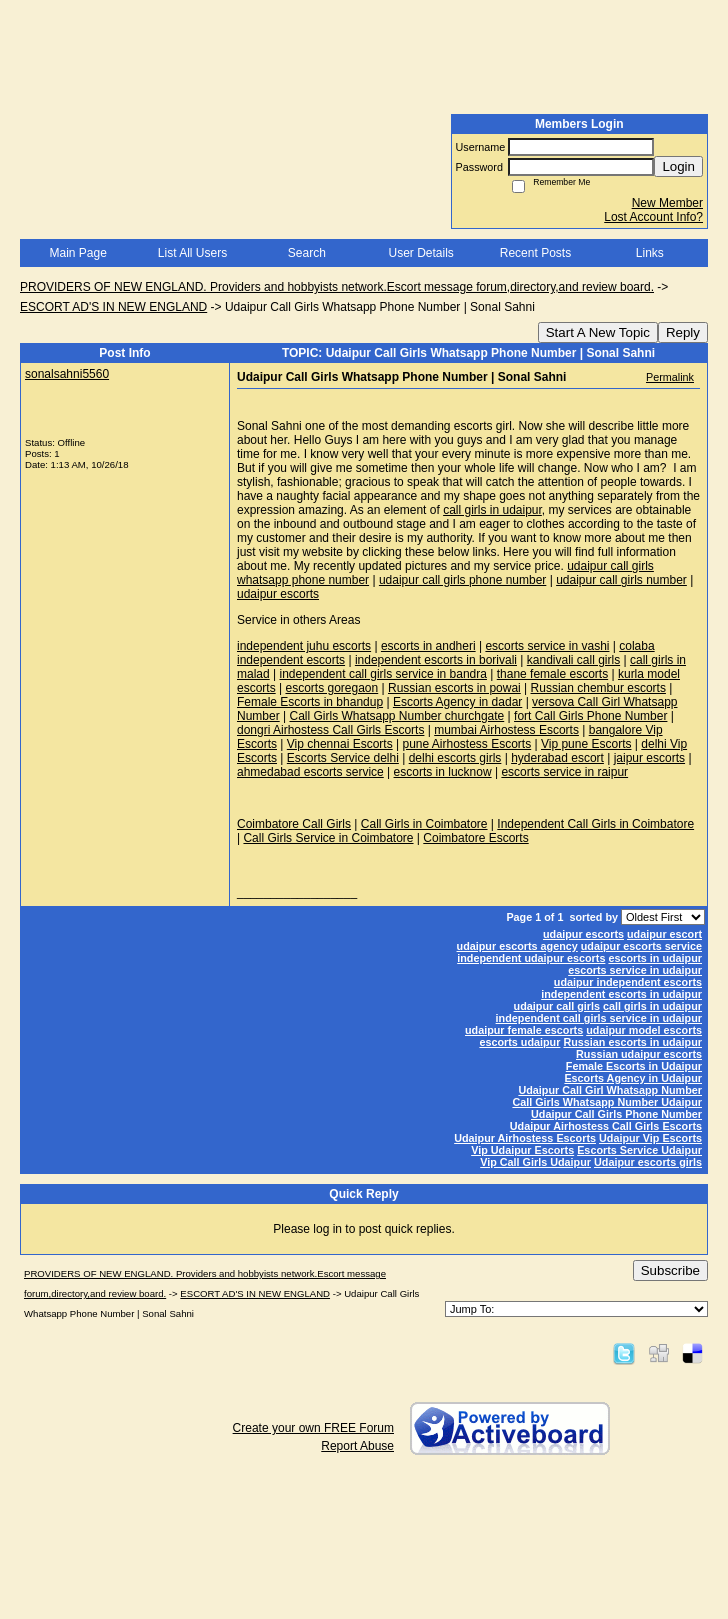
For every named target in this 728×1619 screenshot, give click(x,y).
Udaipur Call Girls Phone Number (616, 1114)
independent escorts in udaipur (621, 994)
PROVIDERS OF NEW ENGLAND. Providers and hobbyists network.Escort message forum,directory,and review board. (337, 287)
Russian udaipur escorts (639, 1054)
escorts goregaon (331, 688)
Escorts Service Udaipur (639, 1150)
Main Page (77, 253)
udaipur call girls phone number (462, 580)
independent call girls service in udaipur (599, 1018)
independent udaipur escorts (531, 958)
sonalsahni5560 (67, 374)
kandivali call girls (573, 660)
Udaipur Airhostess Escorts (525, 1138)
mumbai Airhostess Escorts (506, 730)
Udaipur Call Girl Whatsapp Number (610, 1090)
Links (650, 253)
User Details (420, 253)
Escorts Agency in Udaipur (633, 1078)
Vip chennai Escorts (340, 744)
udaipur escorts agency (517, 946)
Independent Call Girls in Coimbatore (595, 824)
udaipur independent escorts (628, 982)
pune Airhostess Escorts (466, 744)
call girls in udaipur (492, 510)
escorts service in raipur (564, 772)
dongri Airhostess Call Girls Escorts (330, 730)
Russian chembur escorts (598, 688)
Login (678, 166)
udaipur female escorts (524, 1030)
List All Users (192, 253)
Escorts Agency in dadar (457, 702)
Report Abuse (357, 1446)
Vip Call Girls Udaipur (535, 1162)
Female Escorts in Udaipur (634, 1066)
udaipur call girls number (621, 580)
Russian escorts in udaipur (632, 1042)
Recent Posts (535, 253)
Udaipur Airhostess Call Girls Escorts (606, 1126)
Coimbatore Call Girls (294, 824)
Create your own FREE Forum (313, 1428)
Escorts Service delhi (343, 758)
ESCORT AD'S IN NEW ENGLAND (113, 307)
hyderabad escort (557, 758)
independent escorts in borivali (436, 660)
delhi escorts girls (455, 758)
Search (307, 253)
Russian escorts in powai (454, 688)
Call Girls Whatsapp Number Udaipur (607, 1102)
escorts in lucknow (443, 772)
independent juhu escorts (304, 646)
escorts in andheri (428, 646)
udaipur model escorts (644, 1030)
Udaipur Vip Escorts (650, 1138)
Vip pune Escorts (586, 744)
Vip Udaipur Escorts (522, 1150)
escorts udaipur (519, 1042)
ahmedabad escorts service (310, 772)
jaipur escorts (649, 758)
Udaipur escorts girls (648, 1162)
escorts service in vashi (547, 646)
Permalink (670, 377)
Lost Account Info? (653, 217)
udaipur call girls (557, 1006)
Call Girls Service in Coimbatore (328, 838)
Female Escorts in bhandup (310, 702)
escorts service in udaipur (635, 970)
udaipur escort (664, 934)
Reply (683, 332)
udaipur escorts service (641, 946)
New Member (667, 203)
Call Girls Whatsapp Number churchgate (396, 716)
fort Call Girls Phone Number (590, 716)
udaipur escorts (278, 594)
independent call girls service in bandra (382, 674)
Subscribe (670, 1270)
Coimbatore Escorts (475, 838)
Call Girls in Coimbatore (424, 824)
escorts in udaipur (655, 958)
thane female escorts (552, 674)
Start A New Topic (598, 332)
